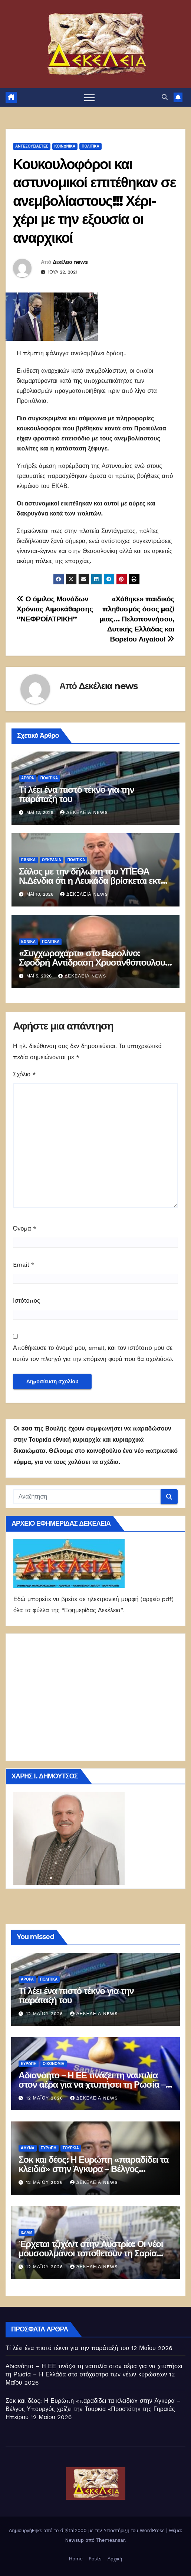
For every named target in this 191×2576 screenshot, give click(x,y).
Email (23, 1264)
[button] (165, 97)
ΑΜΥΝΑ (27, 2148)
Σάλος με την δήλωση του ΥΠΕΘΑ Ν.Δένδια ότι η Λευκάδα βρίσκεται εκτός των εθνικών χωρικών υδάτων (94, 880)
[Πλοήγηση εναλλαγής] (89, 97)
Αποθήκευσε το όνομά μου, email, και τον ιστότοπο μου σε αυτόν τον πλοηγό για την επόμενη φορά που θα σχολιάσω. (93, 1353)
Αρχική (115, 2559)
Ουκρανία (51, 860)
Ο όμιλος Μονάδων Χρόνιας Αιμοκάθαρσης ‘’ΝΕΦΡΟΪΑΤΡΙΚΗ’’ (55, 609)
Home (76, 2559)
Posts (95, 2559)
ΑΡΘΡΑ (27, 778)
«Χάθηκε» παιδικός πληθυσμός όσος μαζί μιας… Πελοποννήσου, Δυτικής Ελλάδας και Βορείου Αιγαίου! (136, 619)
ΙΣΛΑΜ (26, 2232)
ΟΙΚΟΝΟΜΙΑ (53, 2064)
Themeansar (110, 2540)
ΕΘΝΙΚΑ (28, 860)
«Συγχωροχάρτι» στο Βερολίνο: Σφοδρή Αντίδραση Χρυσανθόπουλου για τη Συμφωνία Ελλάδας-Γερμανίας (92, 962)
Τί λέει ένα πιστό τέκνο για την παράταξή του (76, 794)
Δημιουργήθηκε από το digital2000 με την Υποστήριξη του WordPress (88, 2530)
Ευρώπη (28, 2064)
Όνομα (24, 1228)
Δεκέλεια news (70, 262)
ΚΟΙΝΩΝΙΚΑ (65, 146)
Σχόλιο (24, 1074)
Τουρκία (71, 2148)
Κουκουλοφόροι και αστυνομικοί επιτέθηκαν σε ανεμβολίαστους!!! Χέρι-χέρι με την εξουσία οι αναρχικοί (94, 200)
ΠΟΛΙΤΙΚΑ (90, 146)
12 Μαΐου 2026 (45, 2013)
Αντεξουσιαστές (31, 146)
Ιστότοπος (26, 1300)
